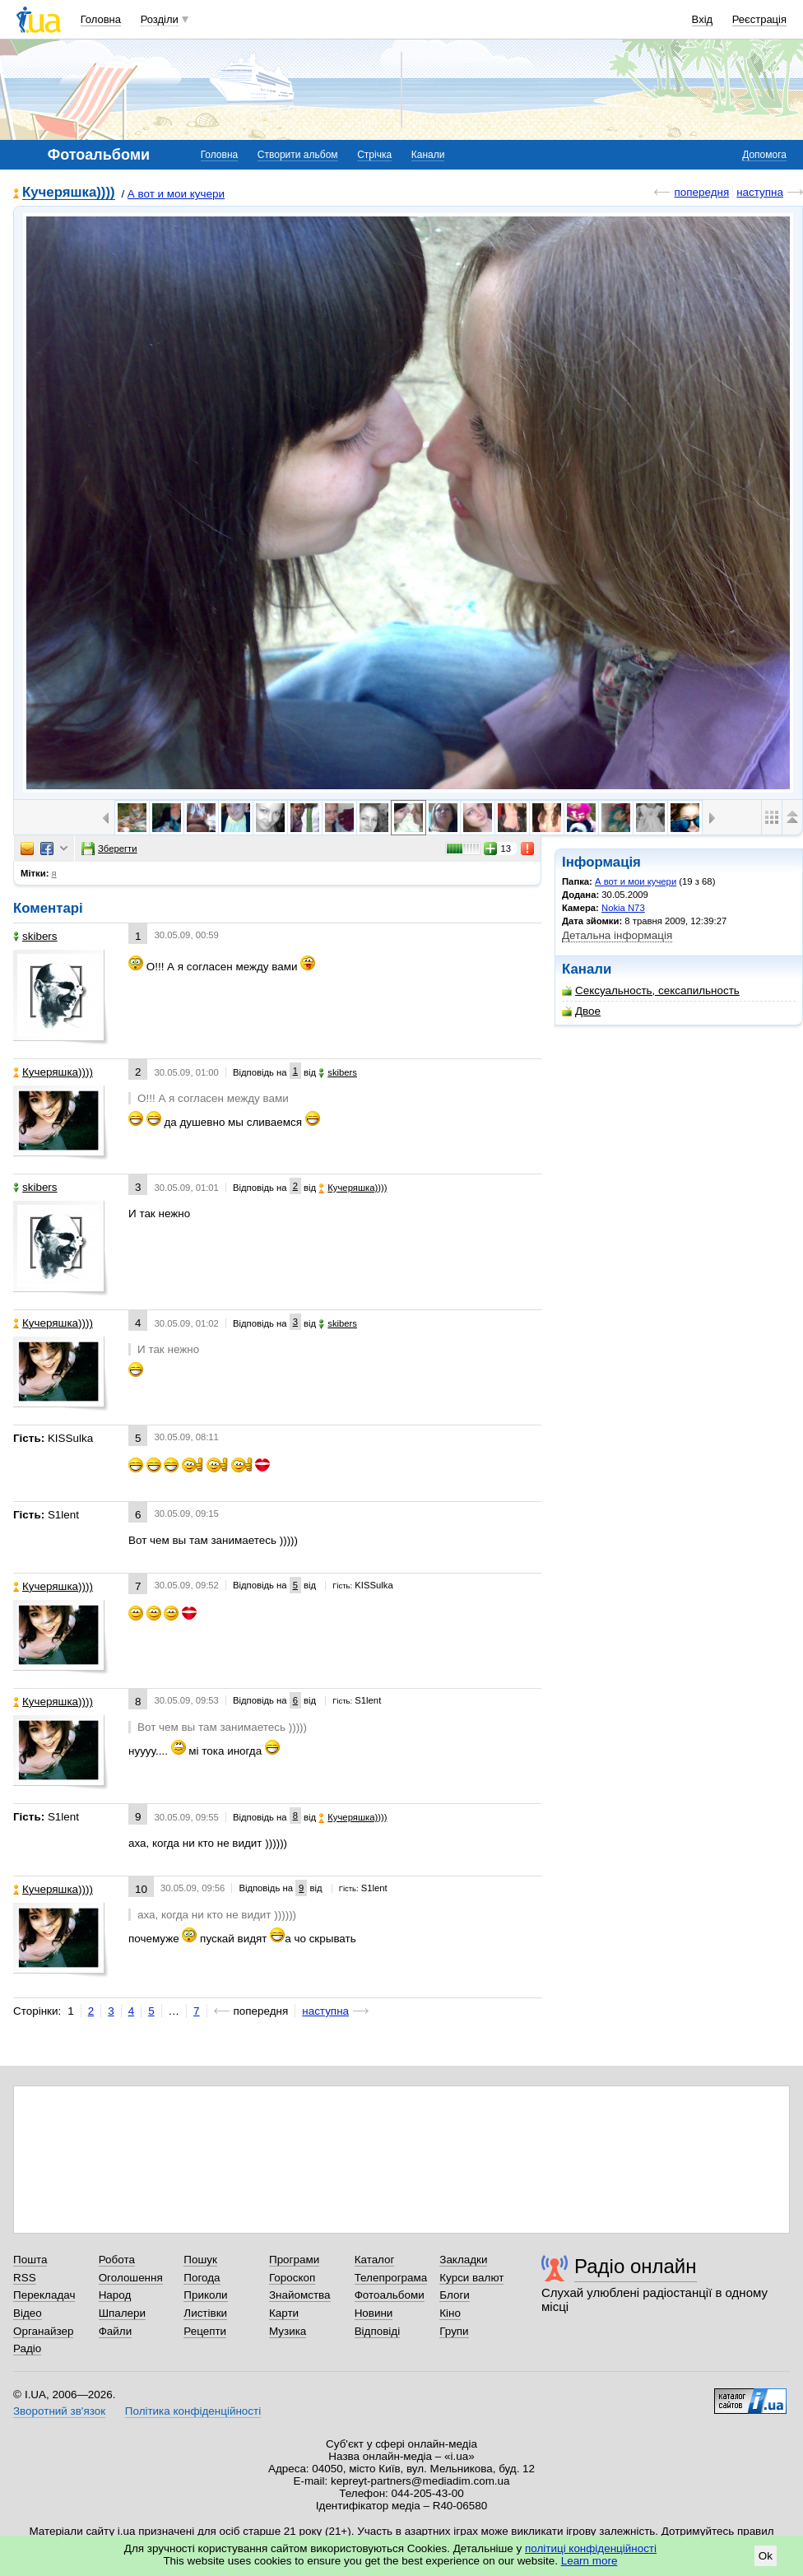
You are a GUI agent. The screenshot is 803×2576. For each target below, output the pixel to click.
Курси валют (471, 2277)
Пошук (200, 2259)
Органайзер (43, 2331)
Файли (115, 2331)
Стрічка (374, 154)
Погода (201, 2277)
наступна (759, 192)
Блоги (454, 2295)
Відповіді (378, 2331)
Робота (117, 2259)
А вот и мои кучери (176, 194)
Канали (428, 154)
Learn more (589, 2561)
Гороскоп (292, 2277)
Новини (374, 2313)
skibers (35, 936)
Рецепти (204, 2331)
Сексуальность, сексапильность (651, 990)
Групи (453, 2331)
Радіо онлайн (635, 2266)
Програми (294, 2259)
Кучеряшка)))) (68, 193)
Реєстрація (759, 19)
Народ (115, 2295)
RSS (24, 2277)
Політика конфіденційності (193, 2411)
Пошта (30, 2259)
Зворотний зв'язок (59, 2411)
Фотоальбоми (390, 2295)
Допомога (764, 154)
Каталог (375, 2259)
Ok (766, 2556)
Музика (287, 2331)
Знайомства (300, 2295)
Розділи (160, 19)
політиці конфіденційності (591, 2548)
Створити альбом (298, 154)
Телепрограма (391, 2277)
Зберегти (109, 848)
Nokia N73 (623, 908)
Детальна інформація (617, 935)
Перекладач (44, 2295)
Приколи (205, 2295)
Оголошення (131, 2277)
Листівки (205, 2313)
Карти (284, 2313)
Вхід (702, 19)
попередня (701, 192)
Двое (581, 1011)
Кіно (450, 2313)
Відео (27, 2313)
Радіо (27, 2348)
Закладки (463, 2259)
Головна (101, 19)
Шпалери (122, 2313)
